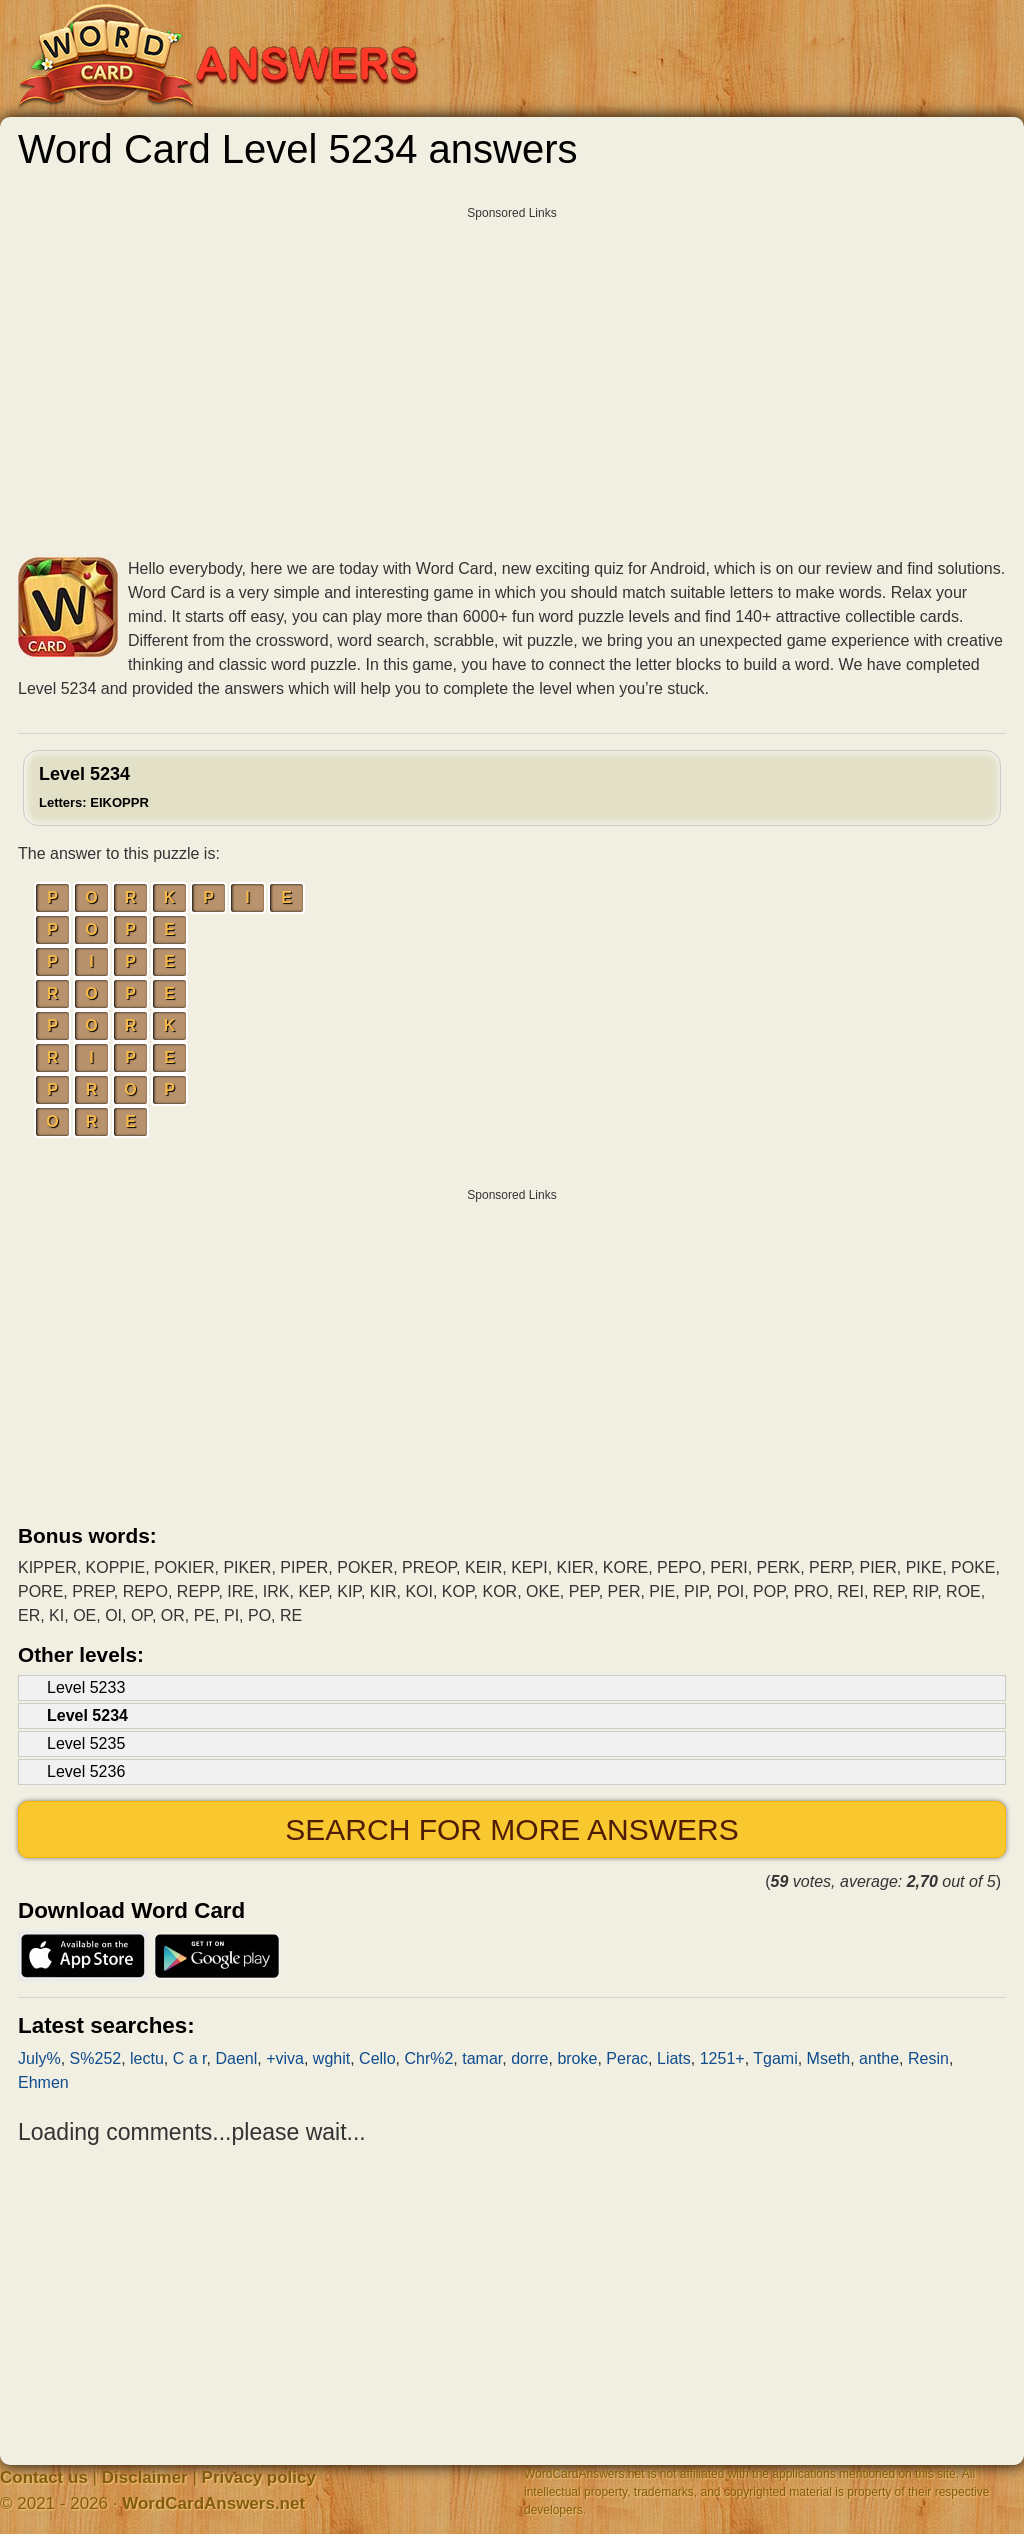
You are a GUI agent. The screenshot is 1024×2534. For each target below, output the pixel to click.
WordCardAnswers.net (213, 2503)
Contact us (44, 2477)
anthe (879, 2058)
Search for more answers (511, 1829)
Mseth (829, 2058)
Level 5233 (86, 1687)
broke (577, 2058)
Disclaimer (145, 2477)
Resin (928, 2058)
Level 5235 (86, 1743)
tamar (482, 2058)
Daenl (236, 2058)
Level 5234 (94, 787)
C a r (190, 2058)
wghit (331, 2058)
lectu (147, 2058)
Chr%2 (428, 2058)
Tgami (775, 2058)
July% (39, 2058)
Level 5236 (86, 1771)
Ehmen (43, 2082)
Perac (627, 2058)
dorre (529, 2058)
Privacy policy (259, 2477)
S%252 (96, 2058)
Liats (674, 2058)
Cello (377, 2058)
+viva (285, 2058)
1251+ (722, 2058)
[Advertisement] (512, 355)
